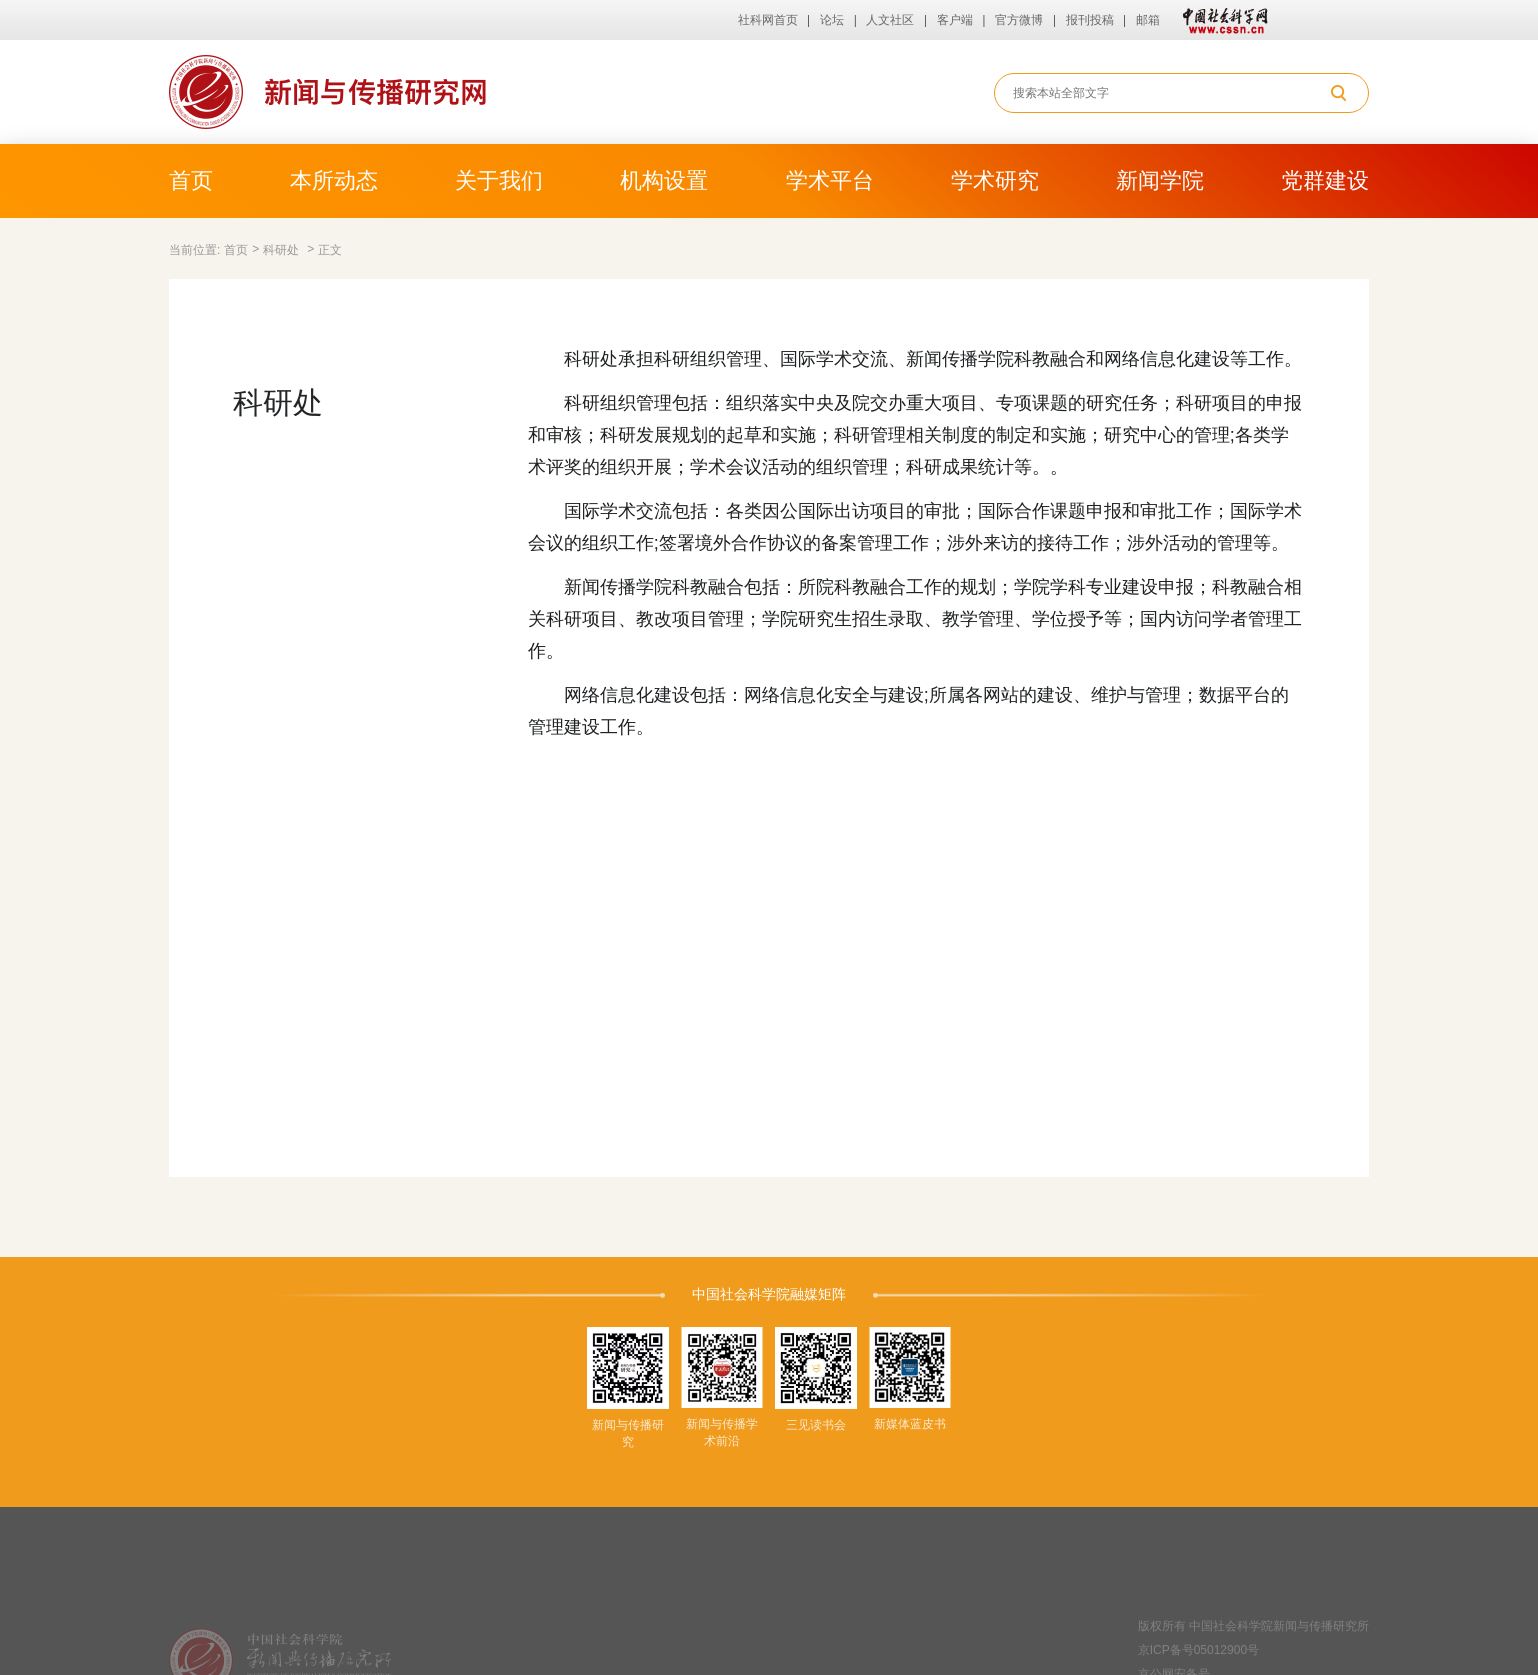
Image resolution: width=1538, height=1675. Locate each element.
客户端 (955, 20)
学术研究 (995, 180)
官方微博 (1019, 20)
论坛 (832, 20)
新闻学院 (1160, 180)
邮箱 (1148, 20)
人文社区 (890, 20)
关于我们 (499, 180)
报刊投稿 (1090, 20)
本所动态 (334, 180)
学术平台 (830, 180)
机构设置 (664, 180)
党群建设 (1325, 180)
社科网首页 (768, 20)
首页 (191, 180)
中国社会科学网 (1221, 20)
